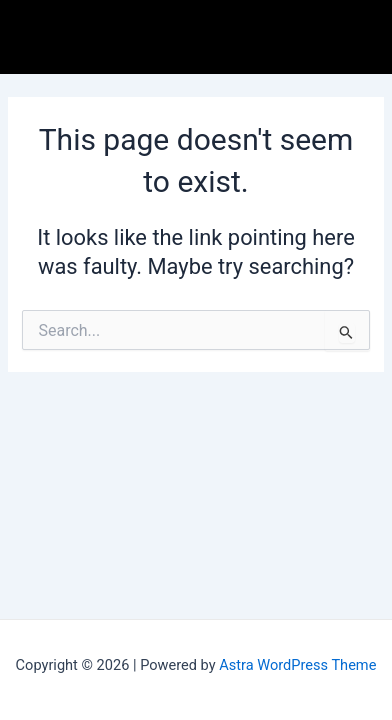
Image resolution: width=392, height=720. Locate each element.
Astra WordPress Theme (297, 665)
